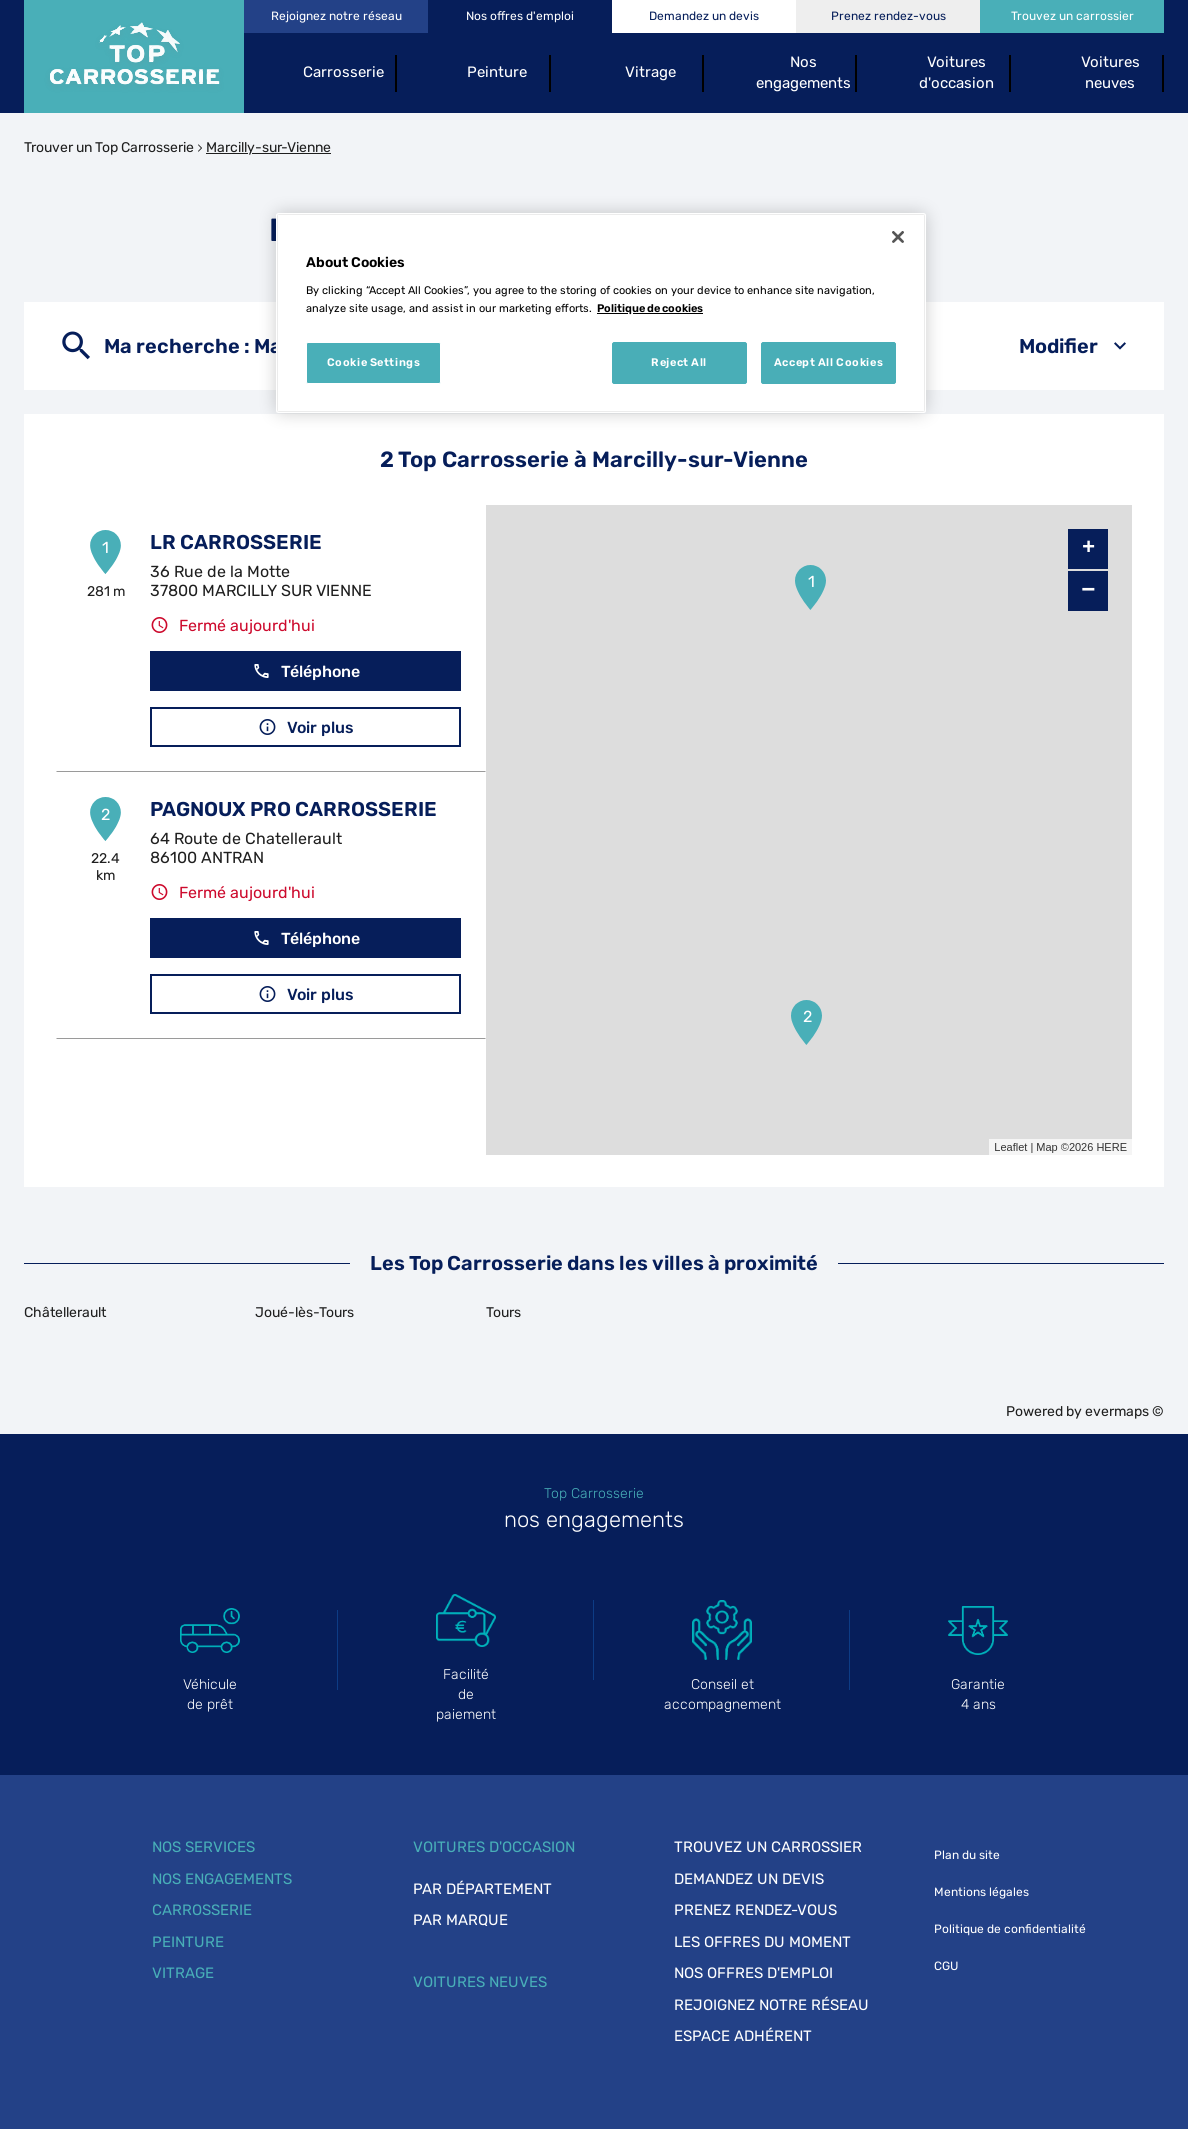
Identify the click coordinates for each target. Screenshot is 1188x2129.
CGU (946, 1966)
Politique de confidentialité (1010, 1929)
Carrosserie (202, 1910)
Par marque (460, 1920)
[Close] (898, 237)
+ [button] (1088, 549)
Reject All (679, 362)
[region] (601, 313)
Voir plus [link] (306, 727)
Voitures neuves (480, 1982)
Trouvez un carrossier (768, 1847)
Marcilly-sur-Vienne (268, 147)
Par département (482, 1889)
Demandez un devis (749, 1879)
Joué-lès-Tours (304, 1312)
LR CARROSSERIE (236, 542)
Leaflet (1010, 1147)
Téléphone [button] (306, 671)
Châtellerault (65, 1312)
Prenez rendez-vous (755, 1910)
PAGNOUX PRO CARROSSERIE (293, 809)
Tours (503, 1312)
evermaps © (1124, 1411)
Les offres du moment (762, 1942)
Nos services (203, 1847)
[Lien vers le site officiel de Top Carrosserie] (134, 56)
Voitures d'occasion (494, 1847)
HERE (1111, 1147)
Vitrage (183, 1973)
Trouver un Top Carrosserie (109, 147)
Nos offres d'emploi (753, 1973)
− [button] (1088, 590)
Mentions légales (981, 1892)
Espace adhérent (743, 2036)
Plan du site (967, 1855)
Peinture (188, 1942)
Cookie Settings (374, 362)
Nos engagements (222, 1879)
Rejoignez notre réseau (771, 2005)
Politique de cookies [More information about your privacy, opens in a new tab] (650, 308)
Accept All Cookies (828, 362)
